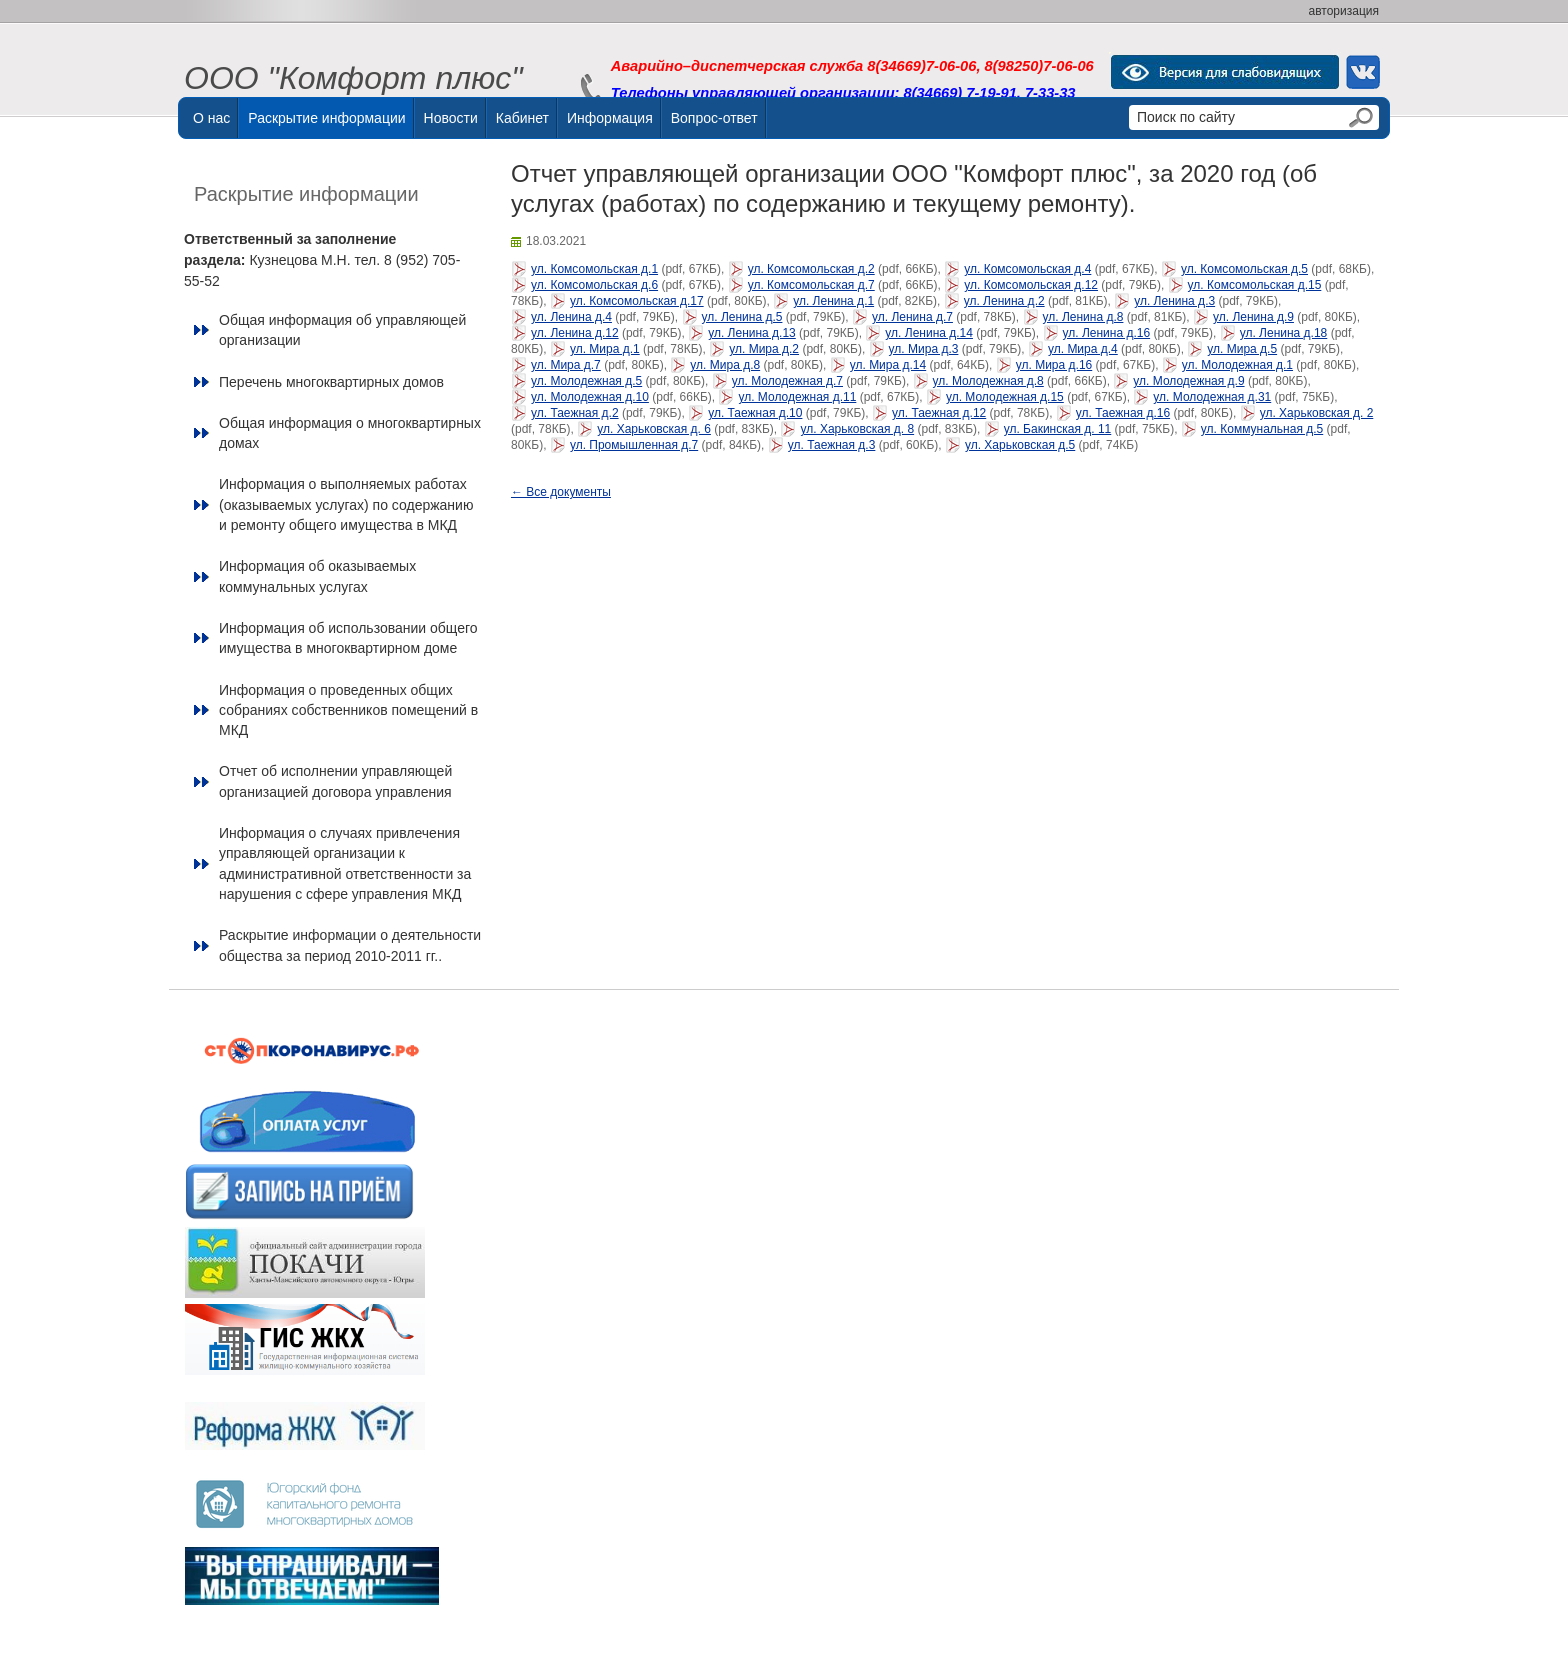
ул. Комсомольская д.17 (637, 301)
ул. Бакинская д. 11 (1058, 429)
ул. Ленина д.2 (1004, 301)
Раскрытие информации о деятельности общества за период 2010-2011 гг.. (350, 945)
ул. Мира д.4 (1083, 349)
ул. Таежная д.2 (575, 413)
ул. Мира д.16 (1054, 365)
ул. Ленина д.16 (1107, 333)
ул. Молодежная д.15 (1005, 397)
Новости (451, 118)
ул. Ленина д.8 (1083, 317)
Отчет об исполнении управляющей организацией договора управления (335, 781)
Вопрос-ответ (714, 118)
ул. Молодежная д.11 (797, 397)
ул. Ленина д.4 (571, 317)
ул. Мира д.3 (924, 349)
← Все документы (561, 492)
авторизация (1344, 11)
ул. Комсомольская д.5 (1244, 269)
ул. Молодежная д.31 (1212, 397)
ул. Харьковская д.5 (1020, 445)
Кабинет (522, 118)
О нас (211, 118)
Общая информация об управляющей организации (342, 330)
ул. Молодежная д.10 (590, 397)
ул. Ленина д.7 (912, 317)
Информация (610, 118)
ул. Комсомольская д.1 (594, 269)
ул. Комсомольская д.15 (1255, 285)
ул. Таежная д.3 (832, 445)
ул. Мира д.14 (888, 365)
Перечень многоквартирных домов (331, 382)
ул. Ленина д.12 (575, 333)
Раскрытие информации (326, 118)
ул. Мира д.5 (1242, 349)
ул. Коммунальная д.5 (1262, 429)
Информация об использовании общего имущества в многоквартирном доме (348, 638)
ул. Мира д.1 (605, 349)
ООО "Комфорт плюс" (353, 79)
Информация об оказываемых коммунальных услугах (317, 576)
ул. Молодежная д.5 (586, 381)
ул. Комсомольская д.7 (811, 285)
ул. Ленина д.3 (1174, 301)
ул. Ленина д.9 (1253, 317)
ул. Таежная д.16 (1123, 413)
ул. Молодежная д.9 (1188, 381)
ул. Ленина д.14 (929, 333)
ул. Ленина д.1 (833, 301)
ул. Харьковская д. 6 (654, 429)
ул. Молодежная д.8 (988, 381)
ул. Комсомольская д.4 (1027, 269)
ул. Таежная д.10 (755, 413)
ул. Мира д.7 (566, 365)
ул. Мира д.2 (764, 349)
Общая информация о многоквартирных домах (350, 433)
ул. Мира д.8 (725, 365)
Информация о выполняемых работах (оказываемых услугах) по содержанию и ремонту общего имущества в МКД (346, 504)
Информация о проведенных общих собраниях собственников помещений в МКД (348, 710)
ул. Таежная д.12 (939, 413)
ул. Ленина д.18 (1284, 333)
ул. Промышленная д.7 (634, 445)
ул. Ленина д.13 (752, 333)
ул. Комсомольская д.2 (811, 269)
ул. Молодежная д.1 (1237, 365)
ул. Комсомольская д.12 (1031, 285)
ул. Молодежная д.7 (787, 381)
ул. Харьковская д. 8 (857, 429)
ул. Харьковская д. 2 (1317, 413)
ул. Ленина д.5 (742, 317)
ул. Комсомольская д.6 (594, 285)
